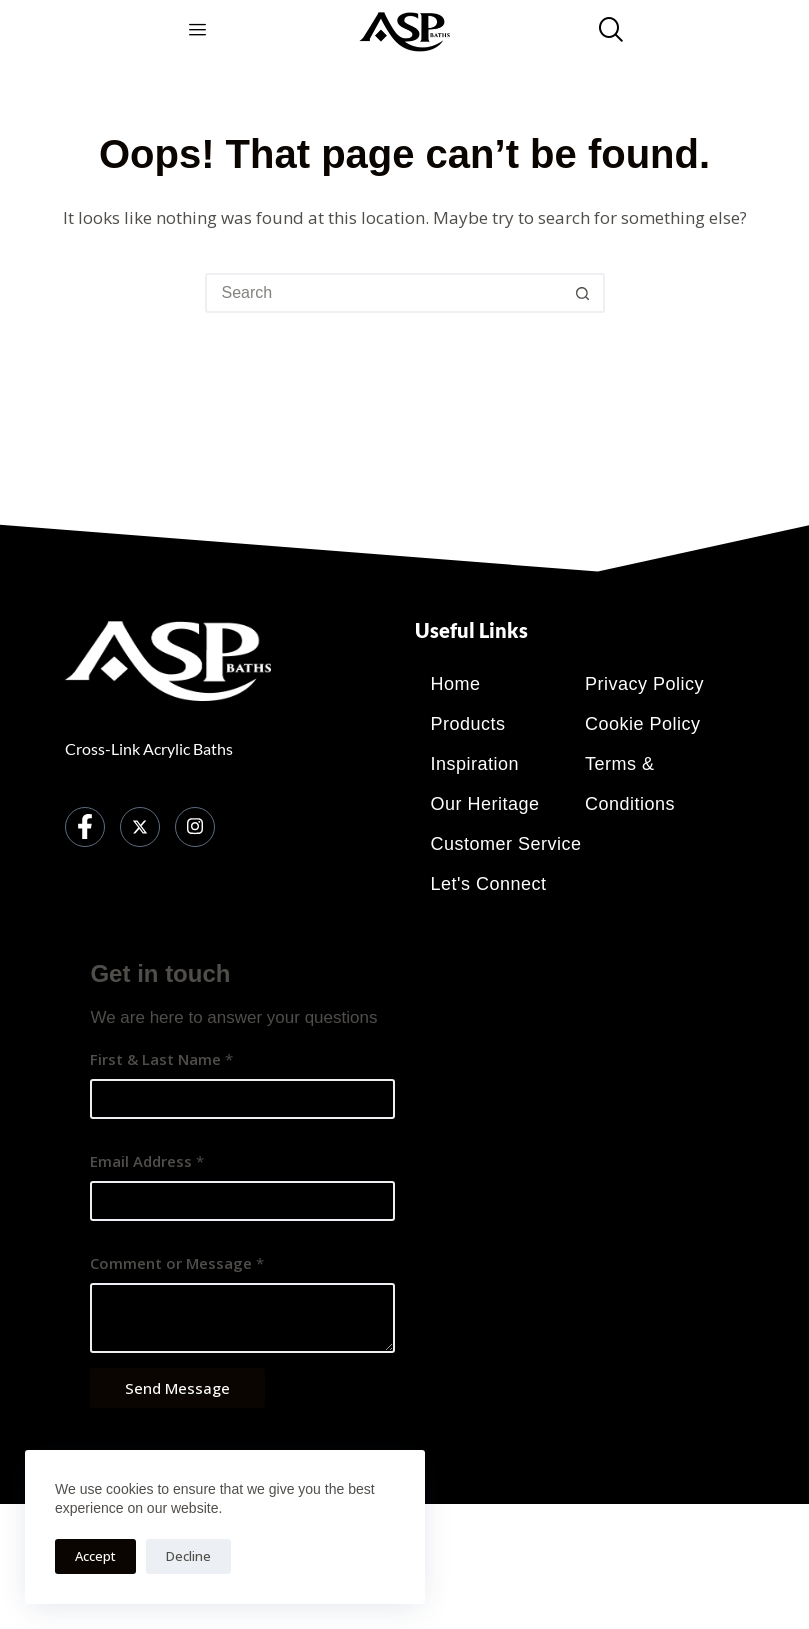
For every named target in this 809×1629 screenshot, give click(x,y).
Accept (95, 1556)
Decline (188, 1556)
